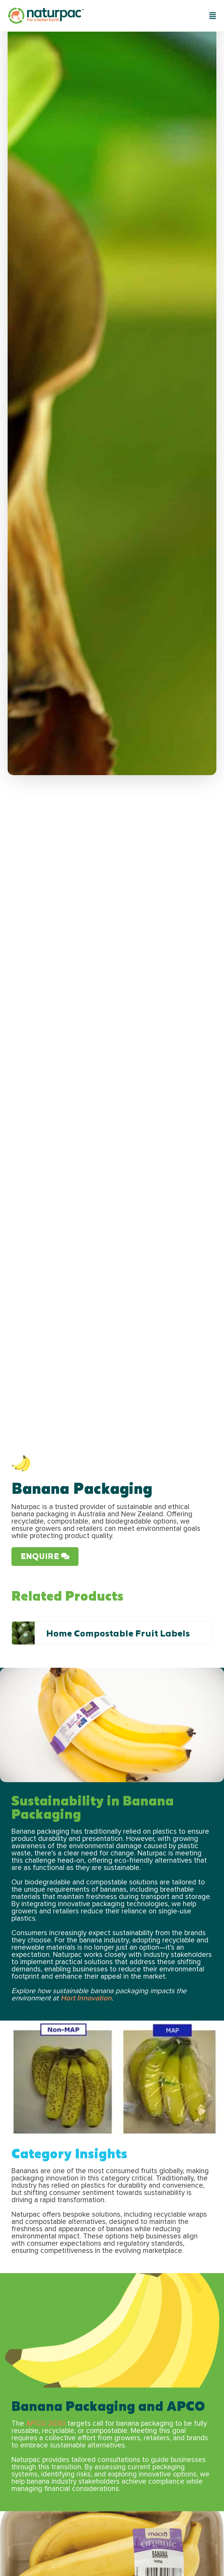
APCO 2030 (46, 2423)
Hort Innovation (86, 1998)
